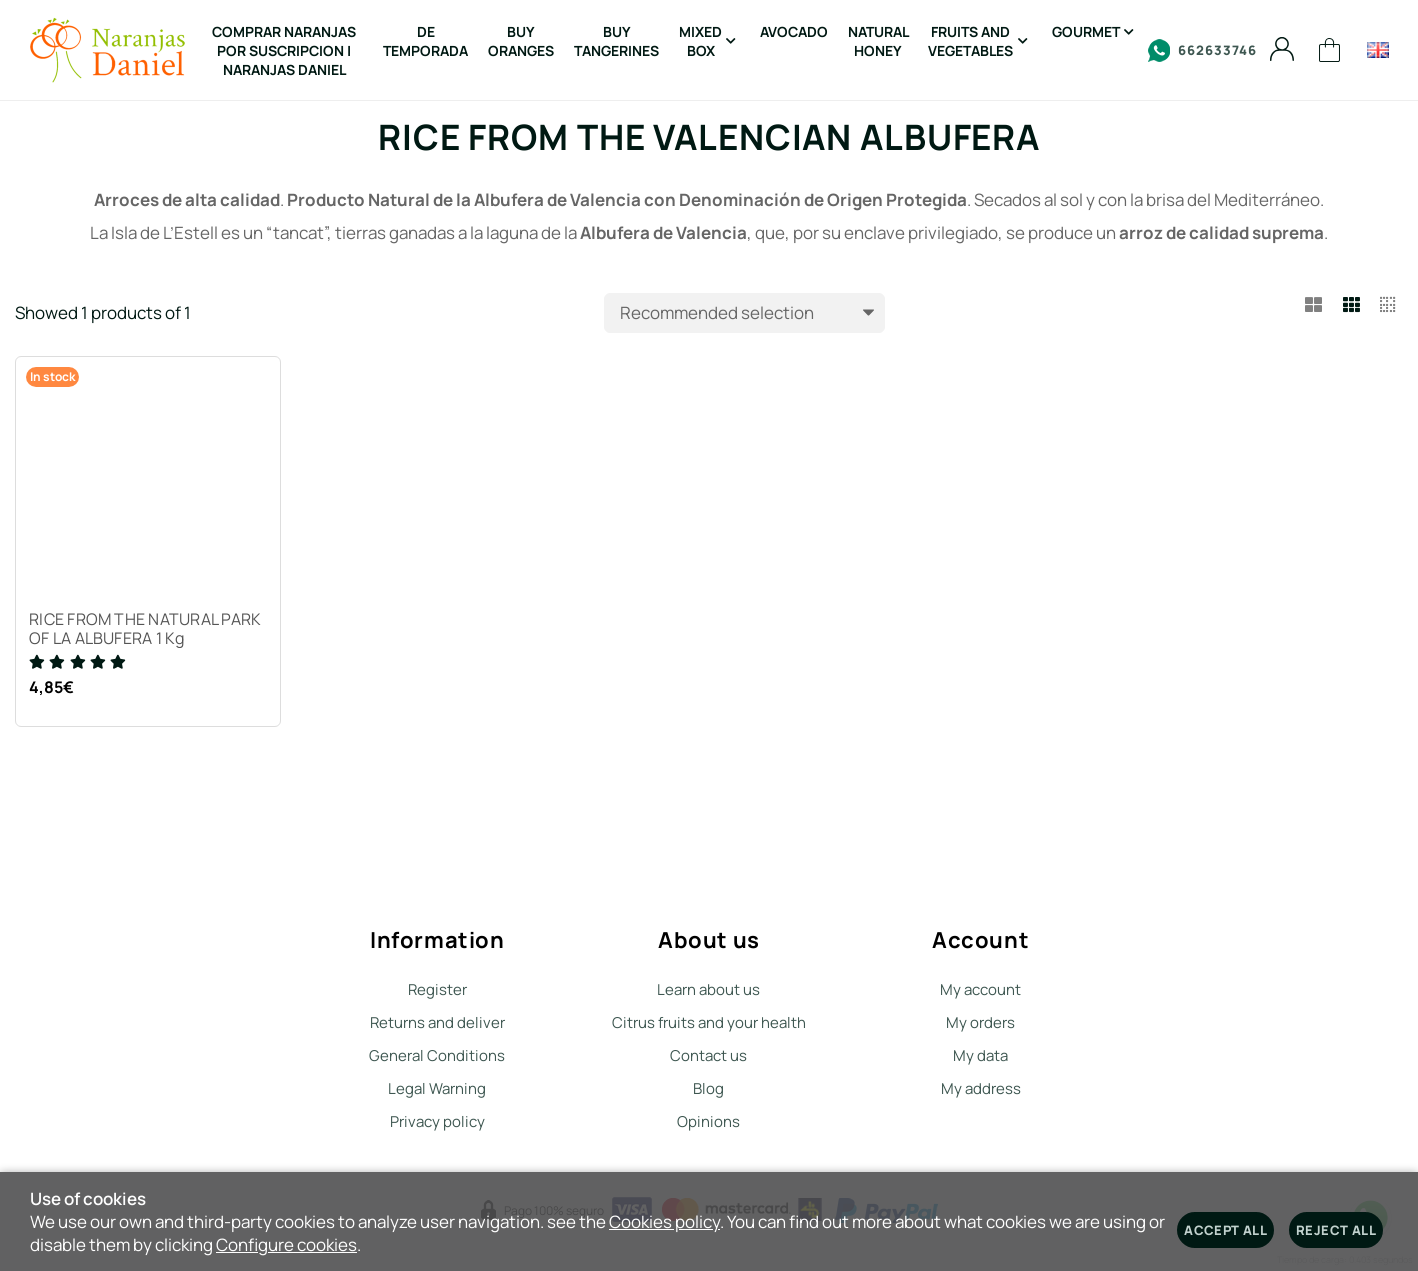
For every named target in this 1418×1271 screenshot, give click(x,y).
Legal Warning (437, 1088)
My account (980, 989)
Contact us (708, 1055)
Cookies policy (664, 1221)
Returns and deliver (437, 1022)
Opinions (708, 1121)
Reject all (1336, 1230)
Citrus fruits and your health (709, 1022)
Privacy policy (437, 1121)
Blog (708, 1088)
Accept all (1225, 1230)
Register (437, 989)
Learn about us (708, 989)
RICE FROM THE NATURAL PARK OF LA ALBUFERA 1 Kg (147, 631)
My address (981, 1088)
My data (980, 1055)
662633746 (1202, 50)
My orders (980, 1022)
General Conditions (437, 1055)
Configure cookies (286, 1244)
